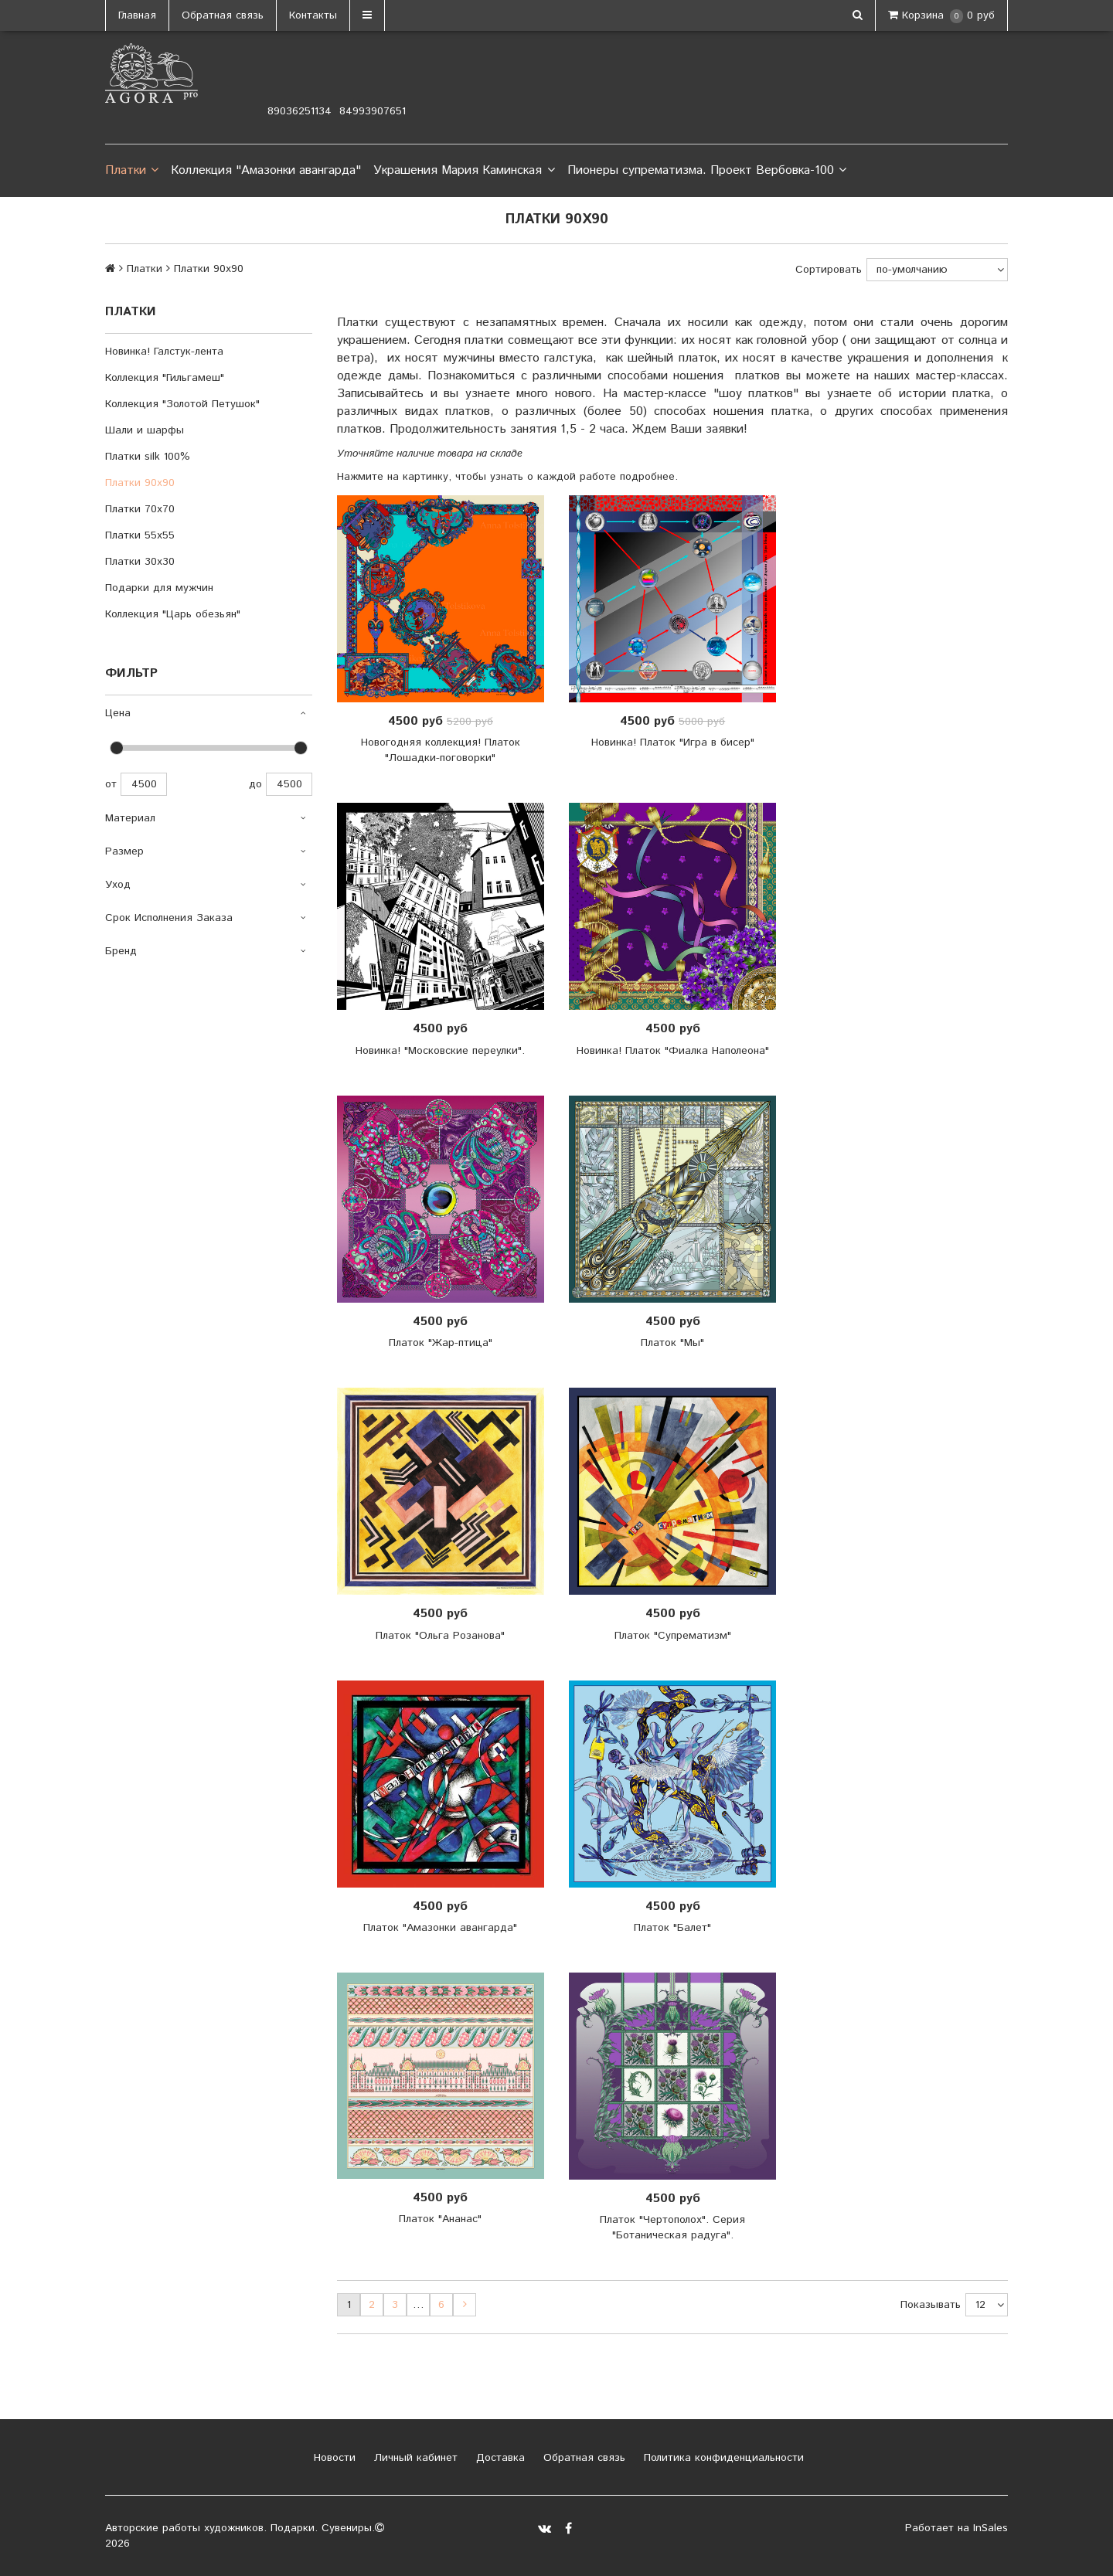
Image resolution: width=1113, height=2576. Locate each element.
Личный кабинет (414, 2458)
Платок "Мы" (672, 1343)
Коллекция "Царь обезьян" (172, 614)
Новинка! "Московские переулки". (440, 1051)
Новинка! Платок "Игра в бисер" (672, 742)
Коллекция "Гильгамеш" (164, 378)
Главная (137, 15)
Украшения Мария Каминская (463, 171)
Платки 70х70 (140, 509)
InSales (990, 2528)
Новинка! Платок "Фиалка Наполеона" (673, 1051)
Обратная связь (223, 15)
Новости (333, 2458)
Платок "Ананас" (440, 2219)
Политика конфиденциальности (722, 2458)
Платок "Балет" (672, 1927)
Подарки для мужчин (159, 588)
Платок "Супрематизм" (672, 1635)
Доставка (498, 2458)
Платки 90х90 (140, 483)
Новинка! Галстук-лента (164, 351)
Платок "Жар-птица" (440, 1343)
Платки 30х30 (140, 561)
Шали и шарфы (144, 430)
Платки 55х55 (140, 535)
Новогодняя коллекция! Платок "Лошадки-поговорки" (440, 750)
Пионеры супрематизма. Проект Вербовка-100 (706, 171)
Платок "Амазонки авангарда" (440, 1927)
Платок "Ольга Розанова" (440, 1635)
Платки (131, 171)
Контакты (313, 15)
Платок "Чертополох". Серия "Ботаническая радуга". (672, 2227)
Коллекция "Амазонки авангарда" (266, 170)
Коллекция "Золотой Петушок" (182, 404)
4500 (144, 784)
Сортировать (828, 269)
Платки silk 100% (147, 456)
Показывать (930, 2305)
